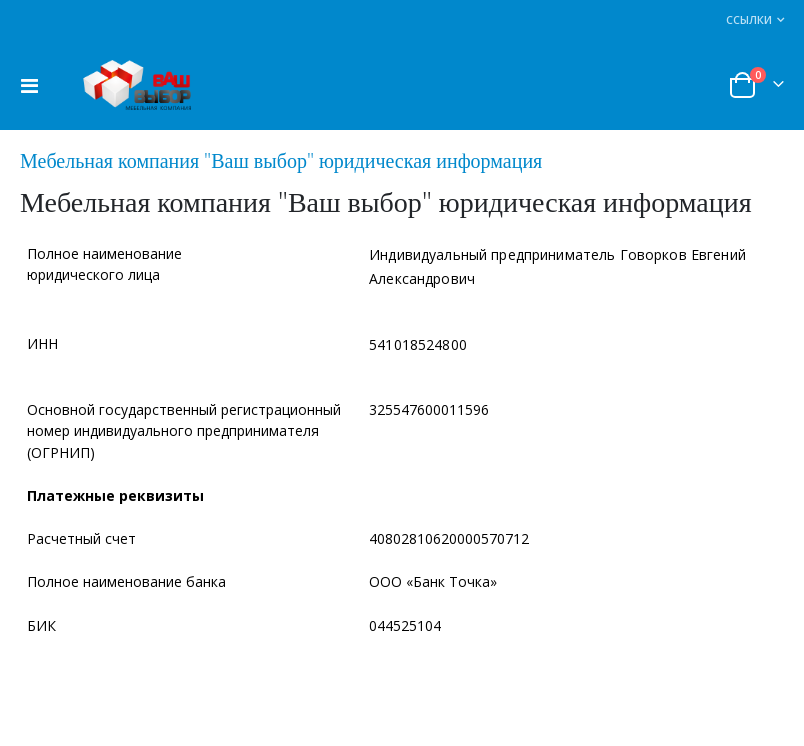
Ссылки (749, 19)
